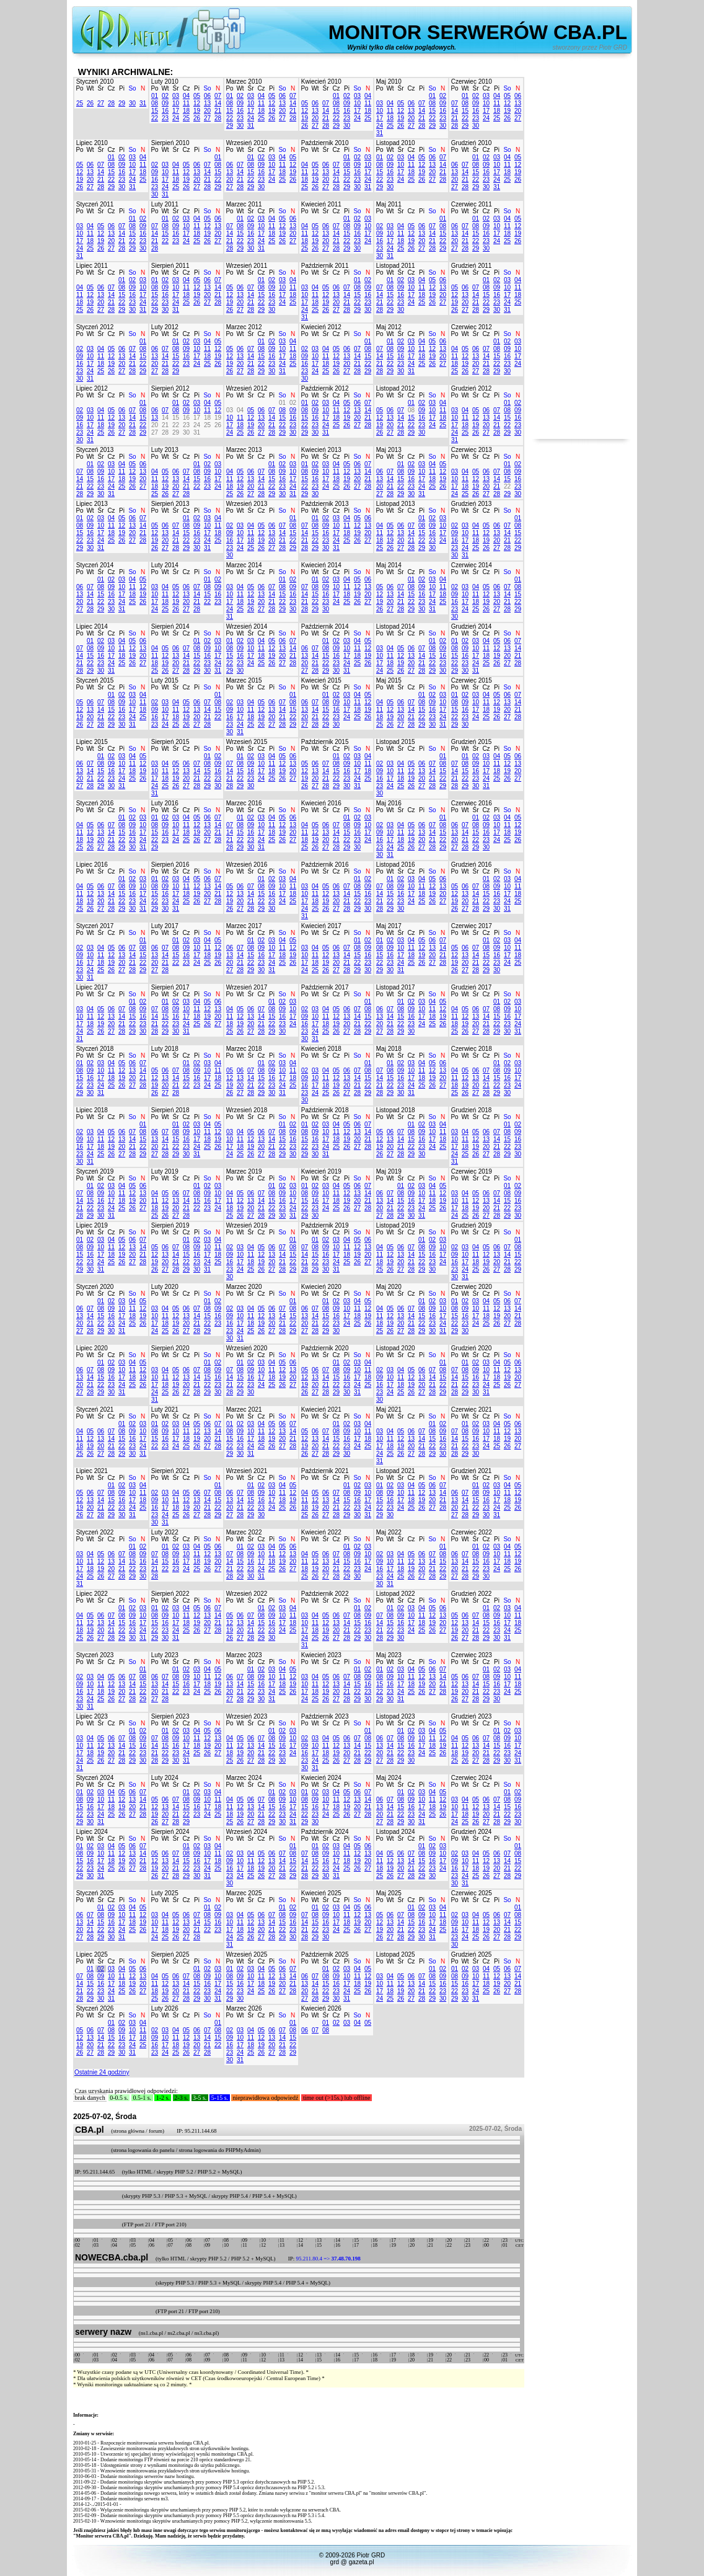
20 (207, 110)
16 (165, 110)
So (132, 88)
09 (165, 103)
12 (196, 103)
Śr (101, 88)
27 (100, 103)
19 (196, 110)
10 (175, 103)
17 (175, 110)
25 (79, 103)
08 (154, 103)
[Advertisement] (581, 253)
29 (121, 103)
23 (165, 118)
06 (207, 95)
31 (142, 103)
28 (111, 103)
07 (217, 95)
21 (217, 110)
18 (186, 110)
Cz (111, 88)
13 (207, 103)
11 (186, 103)
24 (175, 118)
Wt (90, 88)
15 (154, 110)
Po (79, 88)
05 (196, 95)
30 (132, 103)
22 (154, 118)
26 (90, 103)
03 (175, 95)
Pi (122, 88)
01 (154, 95)
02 (165, 95)
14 (217, 103)
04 (186, 95)
